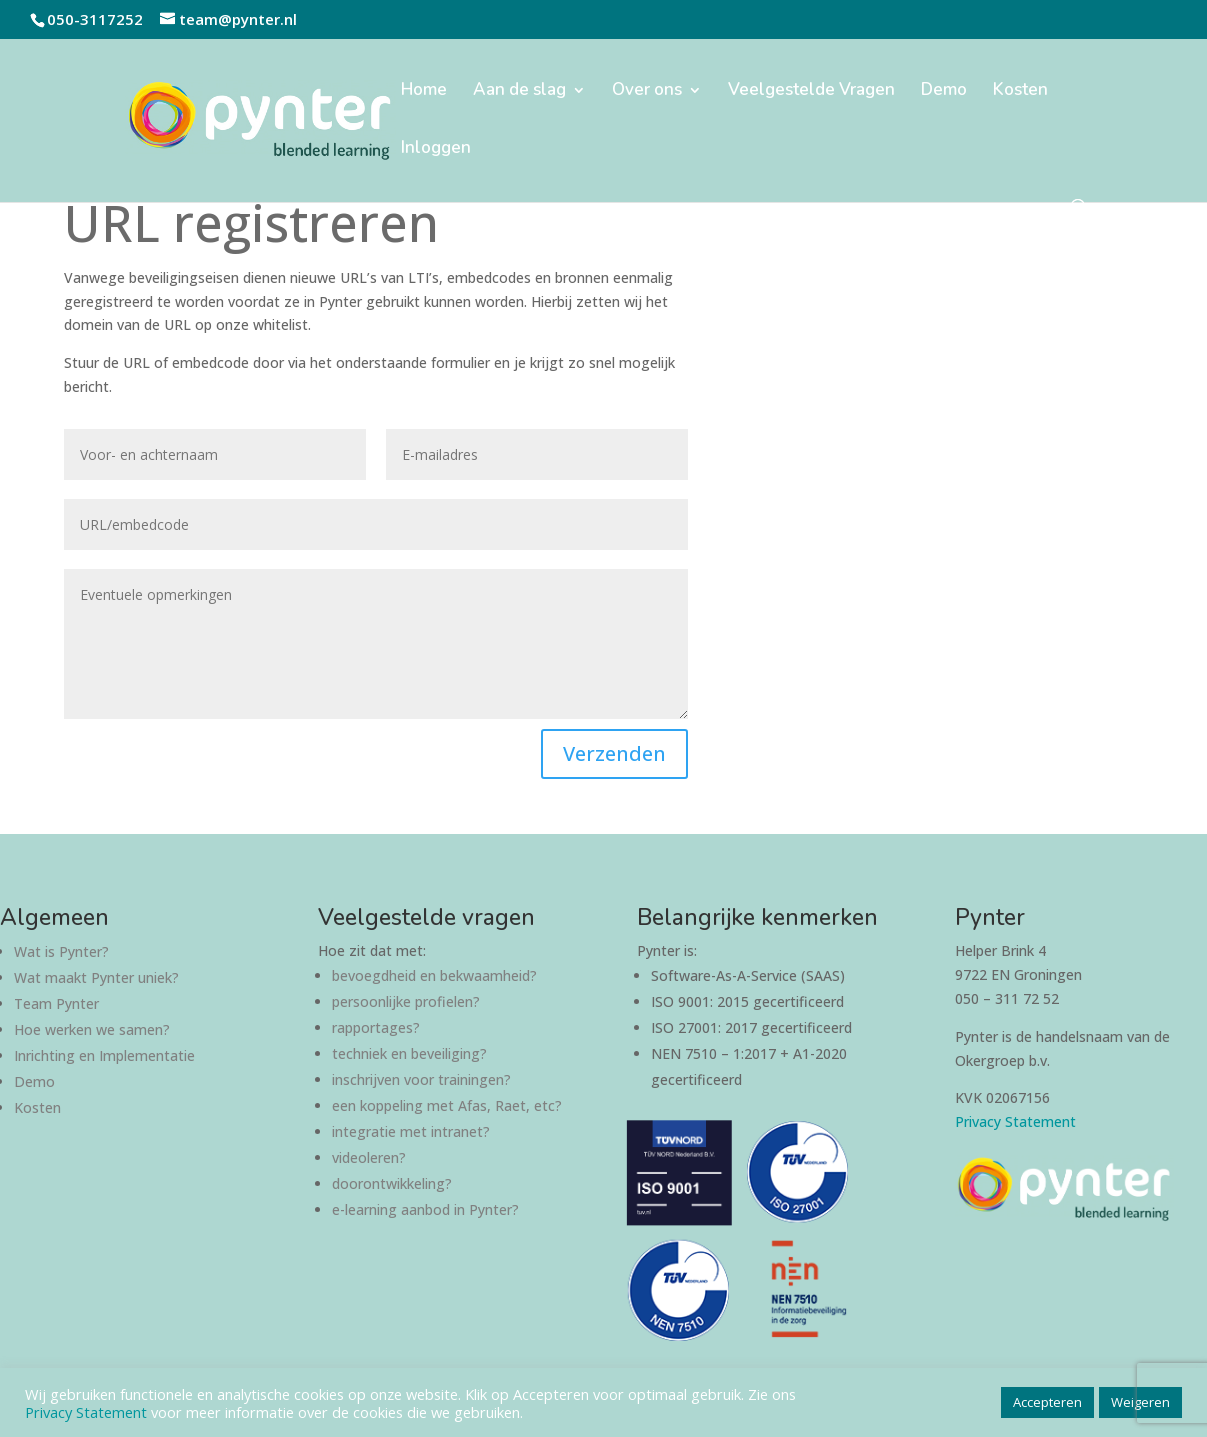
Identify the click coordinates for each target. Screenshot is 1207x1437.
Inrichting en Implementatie (104, 1055)
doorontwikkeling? (392, 1183)
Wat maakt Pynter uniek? (96, 977)
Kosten (1020, 92)
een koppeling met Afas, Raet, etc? (447, 1105)
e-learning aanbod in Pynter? (425, 1209)
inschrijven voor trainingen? (421, 1079)
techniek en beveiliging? (409, 1053)
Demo (944, 92)
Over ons (647, 92)
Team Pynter (56, 1003)
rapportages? (376, 1027)
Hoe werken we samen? (92, 1029)
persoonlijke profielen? (406, 1001)
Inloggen (436, 150)
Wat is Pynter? (61, 951)
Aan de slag (519, 92)
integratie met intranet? (411, 1131)
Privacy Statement (1015, 1121)
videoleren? (369, 1157)
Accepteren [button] (1047, 1402)
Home (424, 92)
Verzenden (614, 753)
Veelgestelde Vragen (811, 92)
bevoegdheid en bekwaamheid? (434, 975)
